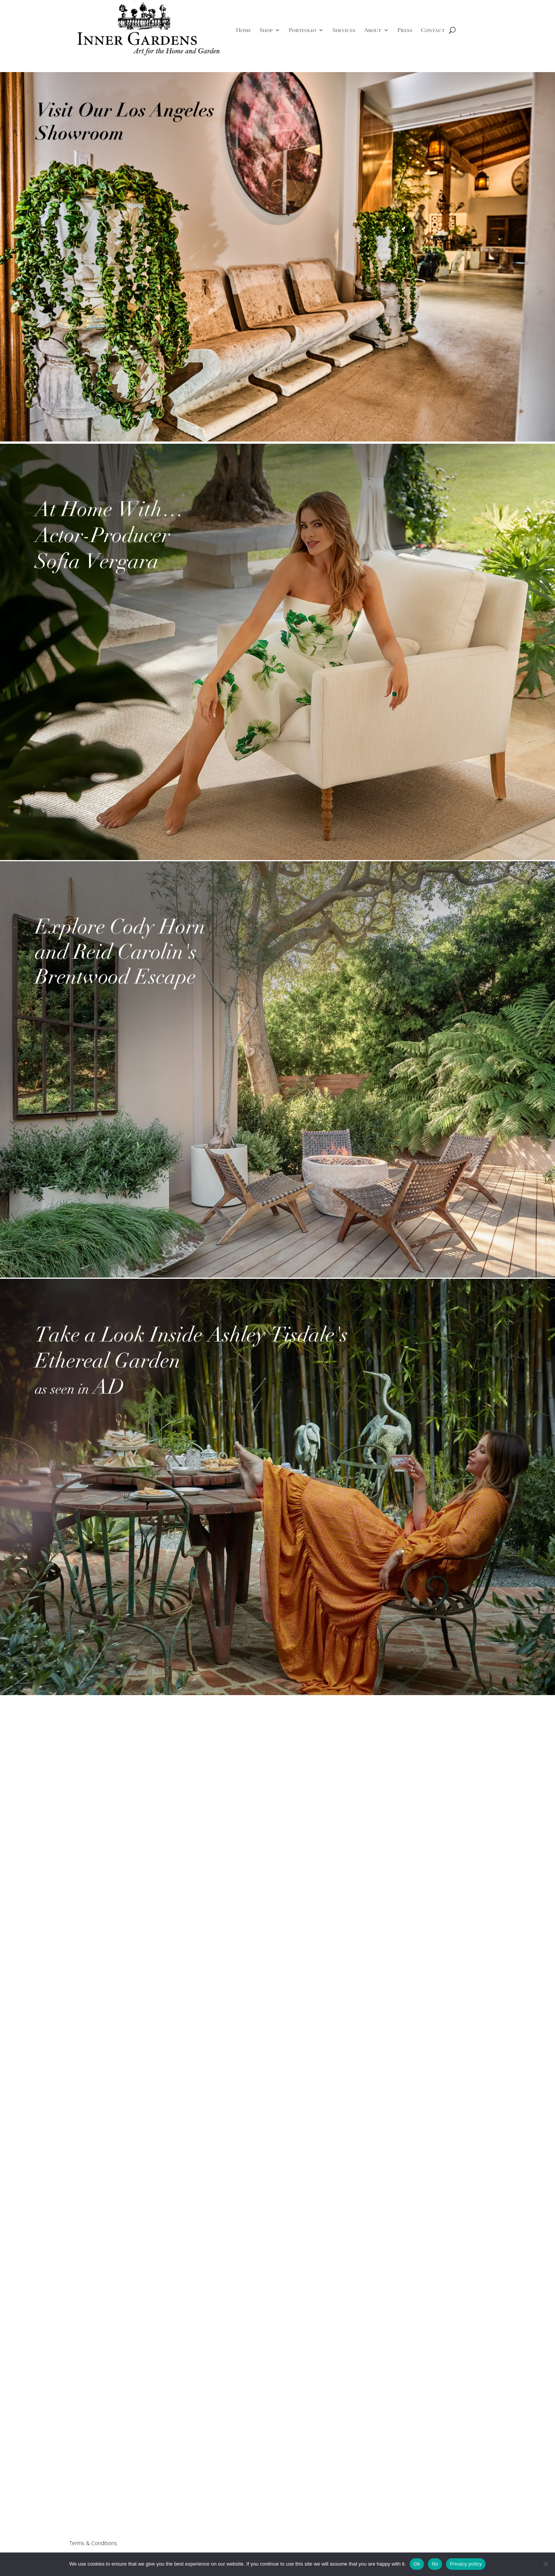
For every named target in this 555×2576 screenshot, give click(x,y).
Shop (265, 30)
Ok (417, 2564)
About (372, 30)
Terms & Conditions (93, 2543)
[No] (545, 2564)
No (435, 2564)
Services (343, 30)
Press (404, 30)
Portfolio (302, 30)
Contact (433, 30)
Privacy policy (466, 2564)
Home (243, 30)
